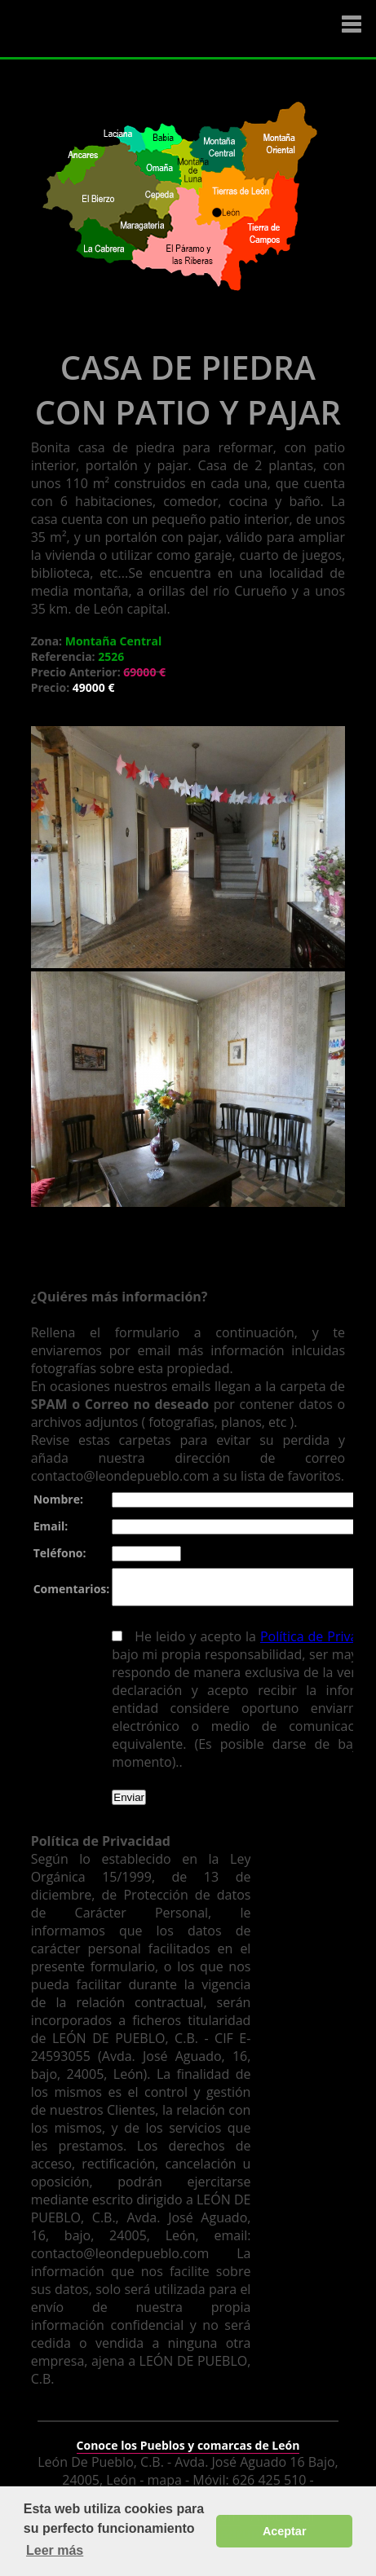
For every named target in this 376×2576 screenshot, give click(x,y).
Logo (110, 29)
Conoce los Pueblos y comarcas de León (188, 2434)
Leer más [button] (54, 2550)
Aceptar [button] (285, 2531)
